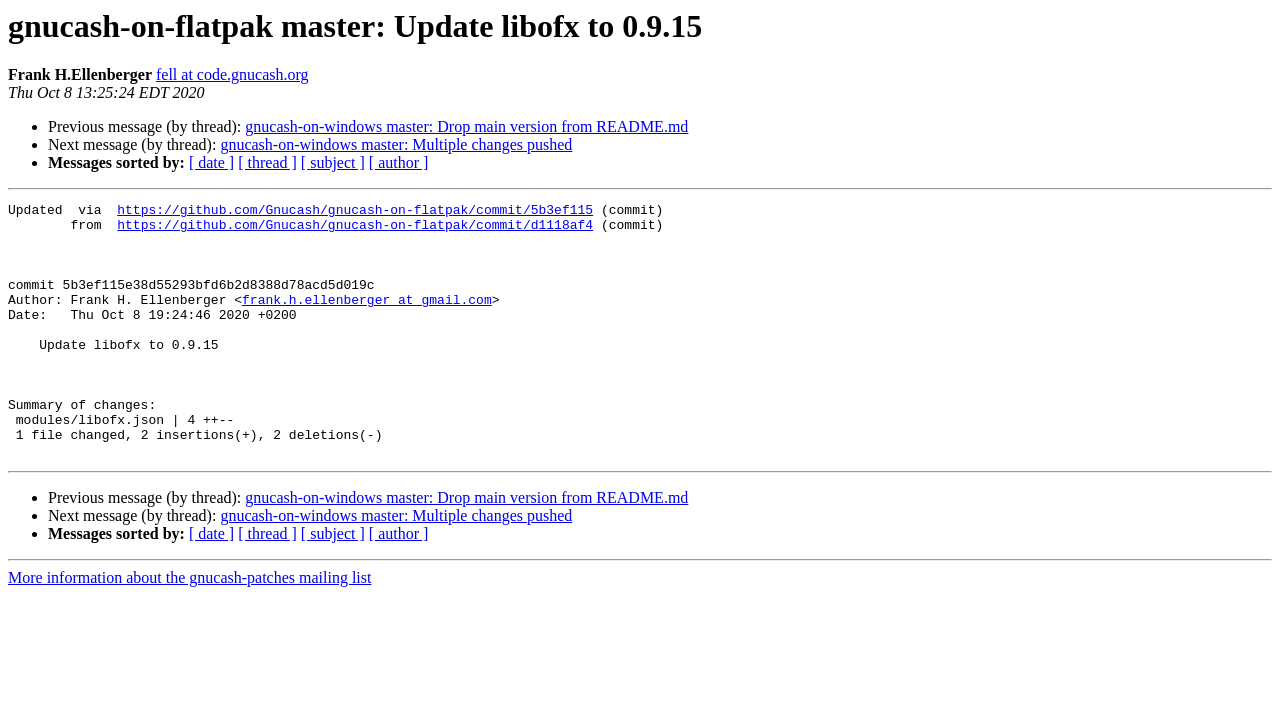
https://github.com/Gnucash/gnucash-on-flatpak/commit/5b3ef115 (355, 212)
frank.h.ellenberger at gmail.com (367, 320)
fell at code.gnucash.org (232, 74)
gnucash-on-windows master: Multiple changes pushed (396, 144)
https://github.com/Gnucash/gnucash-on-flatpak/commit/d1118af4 (355, 230)
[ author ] (399, 162)
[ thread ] (267, 162)
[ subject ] (333, 162)
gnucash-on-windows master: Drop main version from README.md (466, 126)
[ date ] (211, 162)
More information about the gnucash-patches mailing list (189, 628)
